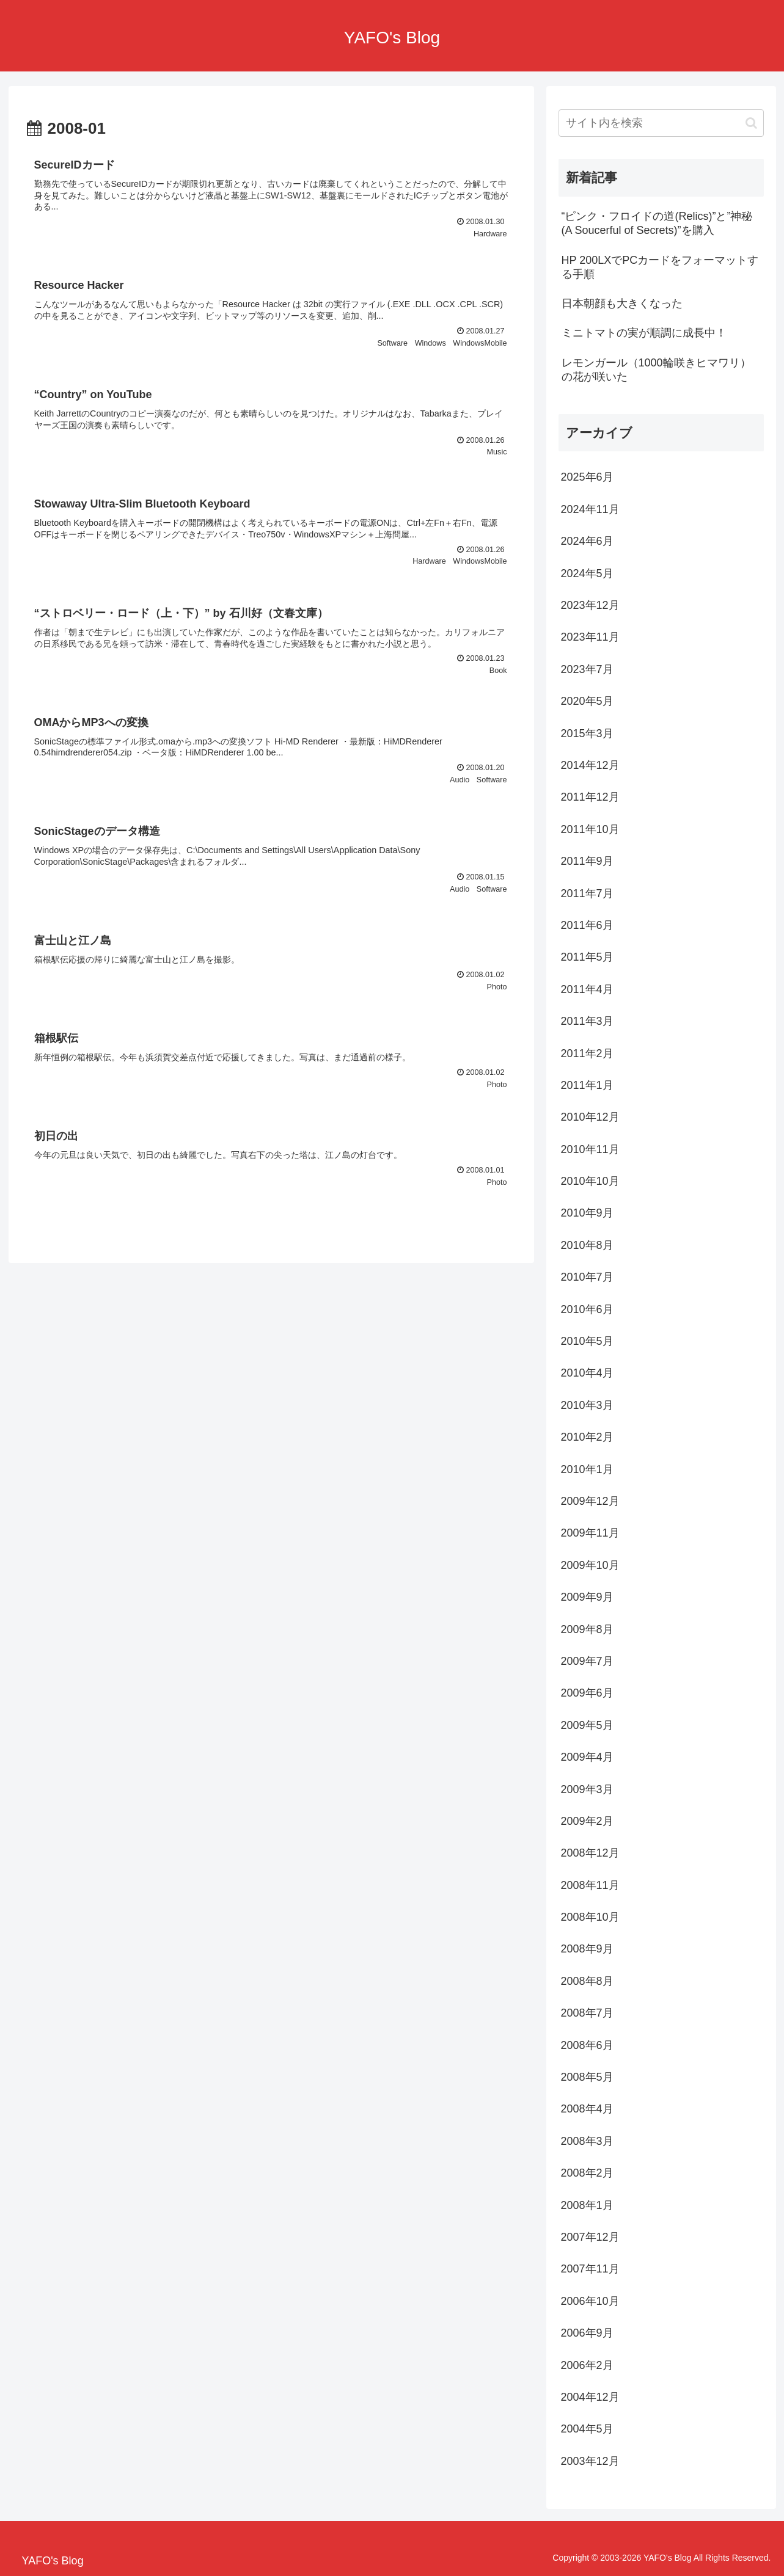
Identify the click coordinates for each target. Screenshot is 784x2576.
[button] (751, 123)
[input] (661, 123)
